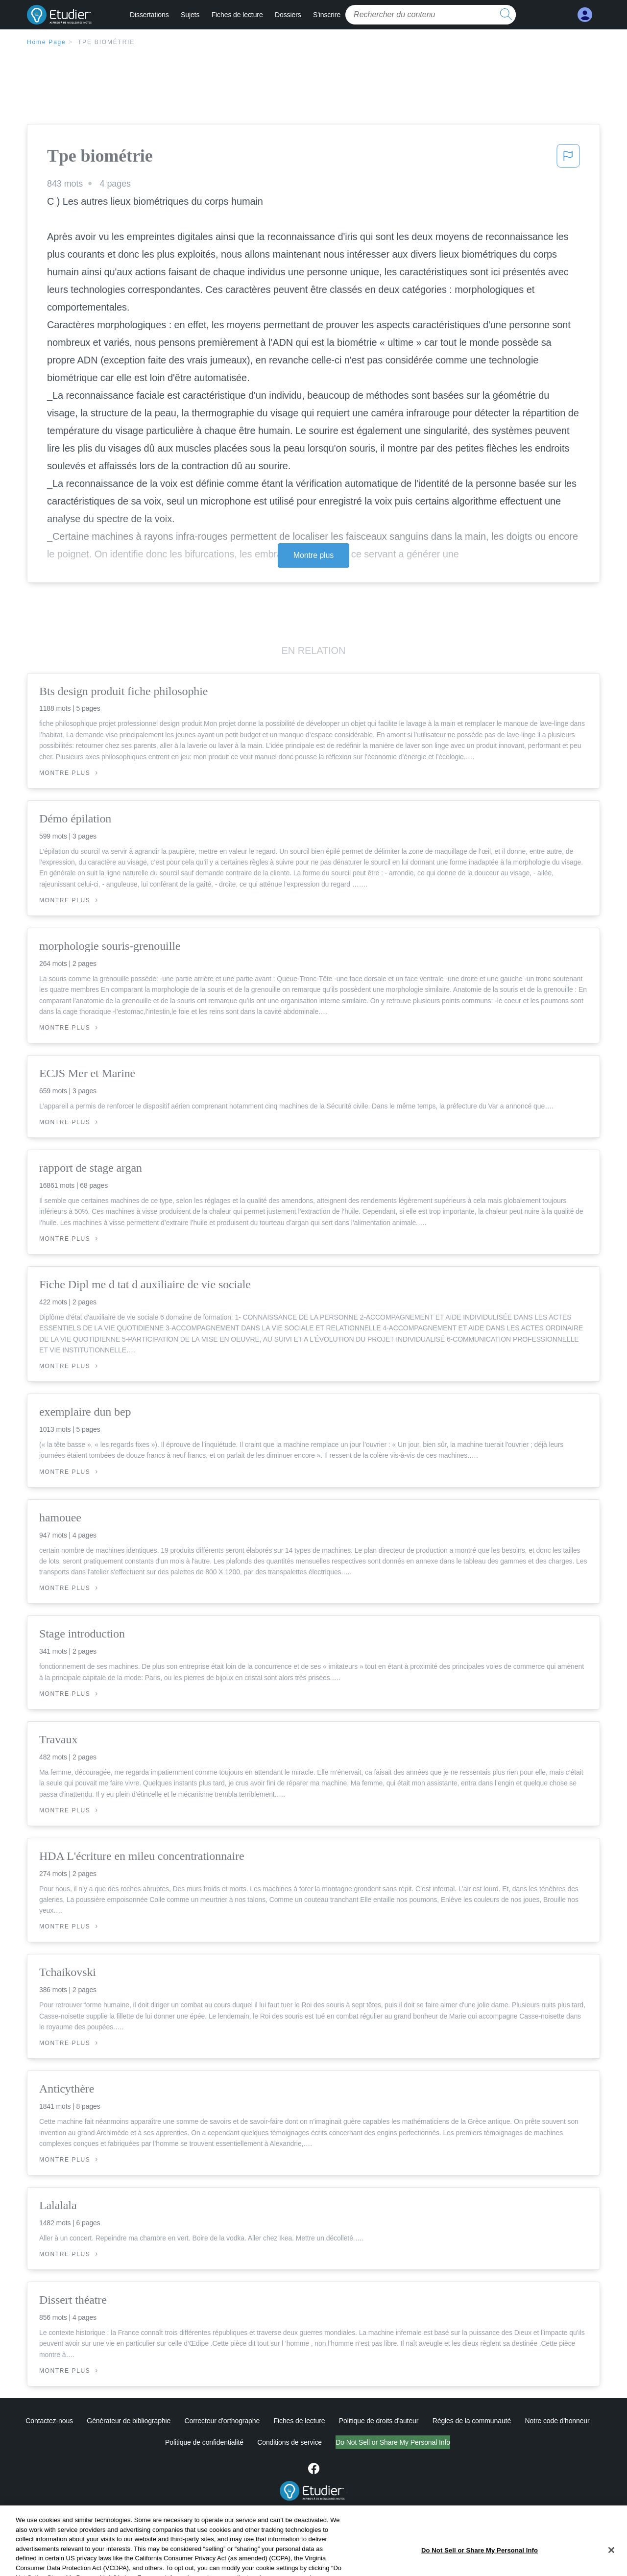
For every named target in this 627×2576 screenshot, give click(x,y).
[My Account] (585, 15)
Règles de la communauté (472, 2421)
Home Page (46, 42)
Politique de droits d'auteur (379, 2421)
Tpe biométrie (106, 42)
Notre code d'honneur (557, 2421)
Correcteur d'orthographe (222, 2421)
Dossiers (288, 15)
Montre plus (313, 555)
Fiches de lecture (237, 15)
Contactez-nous (49, 2421)
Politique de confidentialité (163, 2442)
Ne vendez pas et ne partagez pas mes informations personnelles (393, 2442)
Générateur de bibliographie (128, 2421)
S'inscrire (326, 15)
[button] (568, 158)
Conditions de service (249, 2442)
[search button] (506, 14)
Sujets (190, 15)
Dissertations (149, 15)
